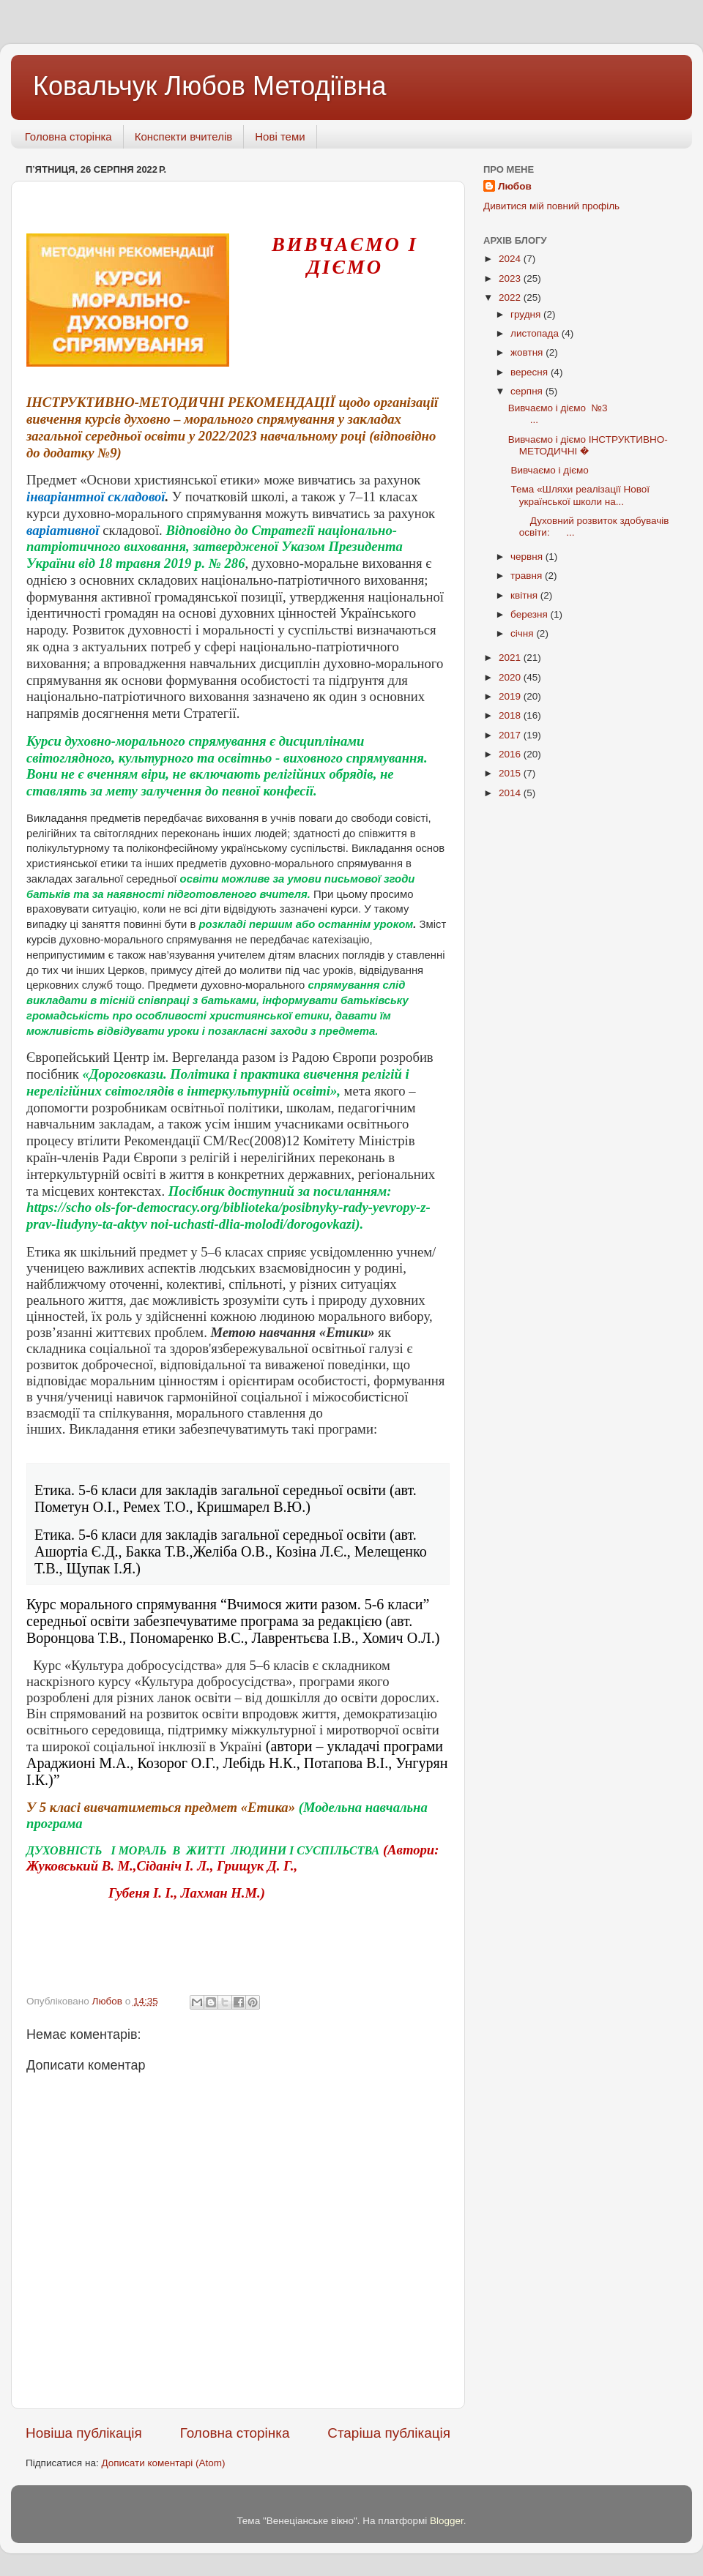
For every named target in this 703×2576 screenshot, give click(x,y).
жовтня (528, 352)
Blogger (447, 2520)
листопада (536, 333)
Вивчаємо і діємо (551, 470)
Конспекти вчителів (184, 136)
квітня (525, 595)
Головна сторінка (68, 136)
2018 (511, 715)
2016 (511, 754)
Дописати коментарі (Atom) (163, 2462)
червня (528, 556)
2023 (511, 278)
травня (527, 575)
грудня (526, 314)
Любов (515, 186)
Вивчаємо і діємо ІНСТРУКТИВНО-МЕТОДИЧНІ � (588, 445)
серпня (528, 391)
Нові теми (280, 136)
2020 (511, 677)
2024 (511, 258)
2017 (511, 735)
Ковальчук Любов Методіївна (210, 86)
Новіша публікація (84, 2433)
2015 (511, 773)
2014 (511, 792)
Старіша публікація (388, 2433)
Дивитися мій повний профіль (551, 206)
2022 (511, 297)
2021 (511, 657)
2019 (511, 696)
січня (523, 633)
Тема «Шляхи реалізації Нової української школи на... (579, 495)
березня (530, 614)
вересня (530, 372)
